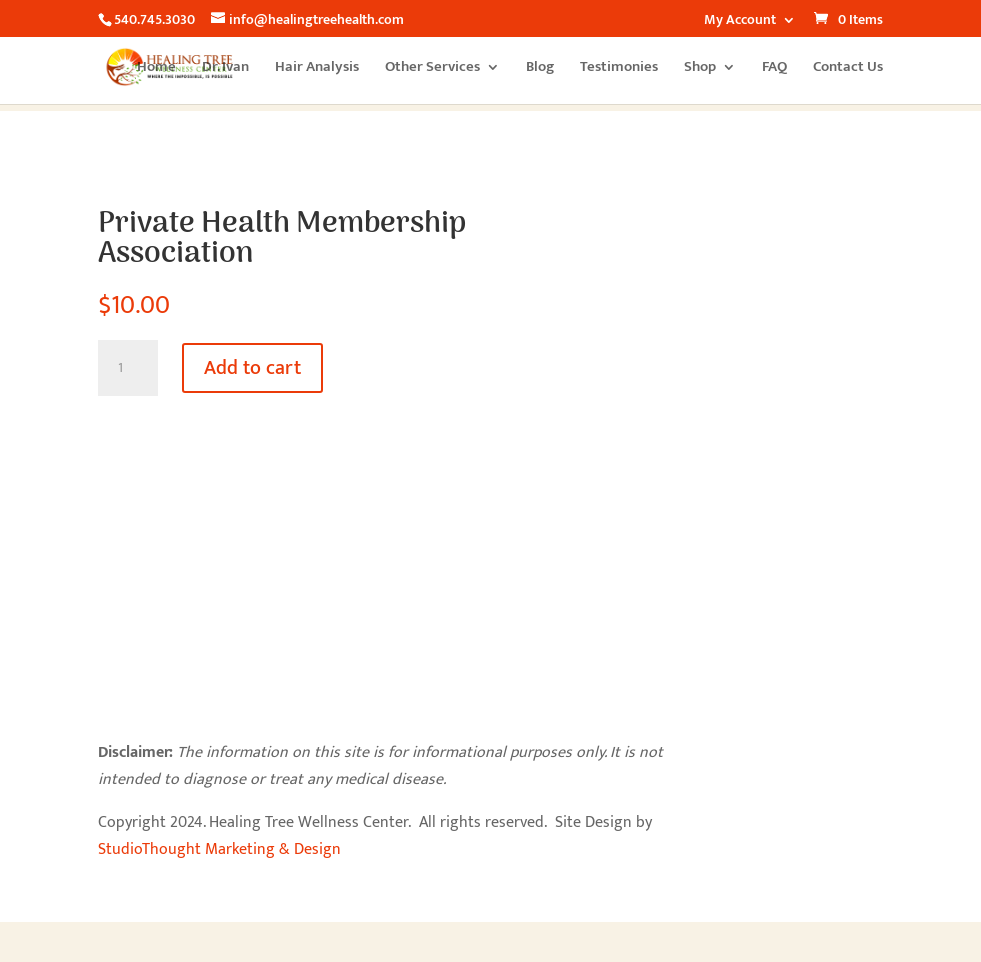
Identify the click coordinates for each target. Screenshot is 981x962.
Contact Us (848, 69)
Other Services (432, 69)
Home (156, 69)
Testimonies (619, 69)
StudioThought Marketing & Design (219, 849)
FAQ (774, 69)
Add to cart (252, 368)
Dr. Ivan (225, 69)
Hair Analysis (317, 69)
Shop (700, 69)
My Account (740, 22)
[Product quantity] (128, 368)
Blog (540, 69)
